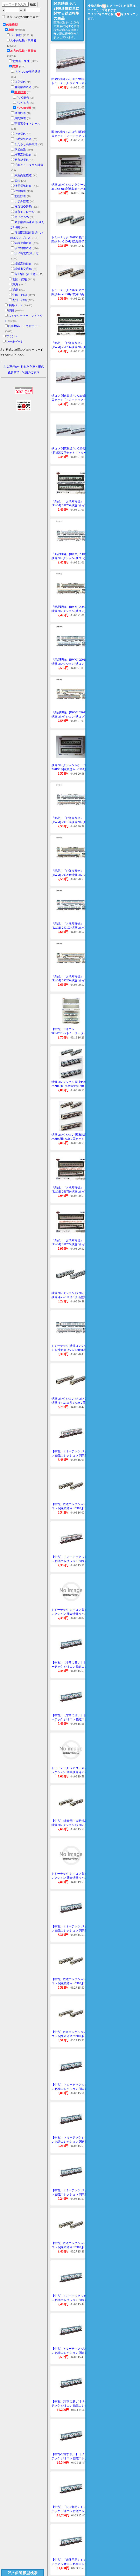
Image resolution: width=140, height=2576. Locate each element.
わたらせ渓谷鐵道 (25, 144)
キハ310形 (22, 97)
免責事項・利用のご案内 (24, 372)
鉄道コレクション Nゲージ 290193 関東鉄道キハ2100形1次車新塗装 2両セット (69, 769)
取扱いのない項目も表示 (20, 17)
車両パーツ (15, 305)
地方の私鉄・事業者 (23, 50)
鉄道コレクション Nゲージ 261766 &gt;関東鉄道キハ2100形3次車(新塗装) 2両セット (70, 188)
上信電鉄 (20, 133)
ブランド (12, 336)
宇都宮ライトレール (27, 123)
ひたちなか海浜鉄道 (27, 71)
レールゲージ (14, 341)
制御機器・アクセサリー (24, 326)
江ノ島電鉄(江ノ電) (26, 253)
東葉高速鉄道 (23, 175)
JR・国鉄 (16, 35)
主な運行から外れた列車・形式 (24, 366)
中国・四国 (19, 294)
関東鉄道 (20, 92)
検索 (33, 4)
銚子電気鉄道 (23, 185)
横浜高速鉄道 (23, 263)
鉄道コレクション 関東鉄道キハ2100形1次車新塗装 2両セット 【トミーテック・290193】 (70, 1086)
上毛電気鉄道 (23, 139)
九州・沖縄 (19, 300)
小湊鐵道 (20, 191)
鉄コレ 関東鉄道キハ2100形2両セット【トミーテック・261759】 (69, 399)
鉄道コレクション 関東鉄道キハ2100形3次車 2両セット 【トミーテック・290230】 (70, 1138)
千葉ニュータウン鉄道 (28, 165)
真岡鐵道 (20, 118)
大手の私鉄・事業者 (23, 40)
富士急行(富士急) (25, 274)
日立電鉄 (20, 82)
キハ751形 (22, 102)
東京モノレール (24, 211)
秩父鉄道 (20, 149)
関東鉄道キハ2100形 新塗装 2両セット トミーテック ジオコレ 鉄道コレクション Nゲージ (70, 135)
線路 (11, 310)
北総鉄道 (20, 196)
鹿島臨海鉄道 (23, 87)
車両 (11, 30)
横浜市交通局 (23, 269)
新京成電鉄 (21, 159)
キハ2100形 (23, 107)
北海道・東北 (21, 61)
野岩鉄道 (20, 113)
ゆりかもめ (21, 217)
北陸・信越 (19, 279)
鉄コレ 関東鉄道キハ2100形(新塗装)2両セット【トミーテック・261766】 (70, 452)
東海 (15, 284)
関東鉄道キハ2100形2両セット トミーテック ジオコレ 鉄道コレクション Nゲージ (70, 83)
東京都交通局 (23, 206)
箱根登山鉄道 (23, 243)
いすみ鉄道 (21, 201)
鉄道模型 (12, 24)
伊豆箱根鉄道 (23, 248)
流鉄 (17, 180)
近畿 (15, 289)
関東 (15, 66)
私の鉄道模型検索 (22, 2573)
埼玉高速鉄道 (23, 154)
